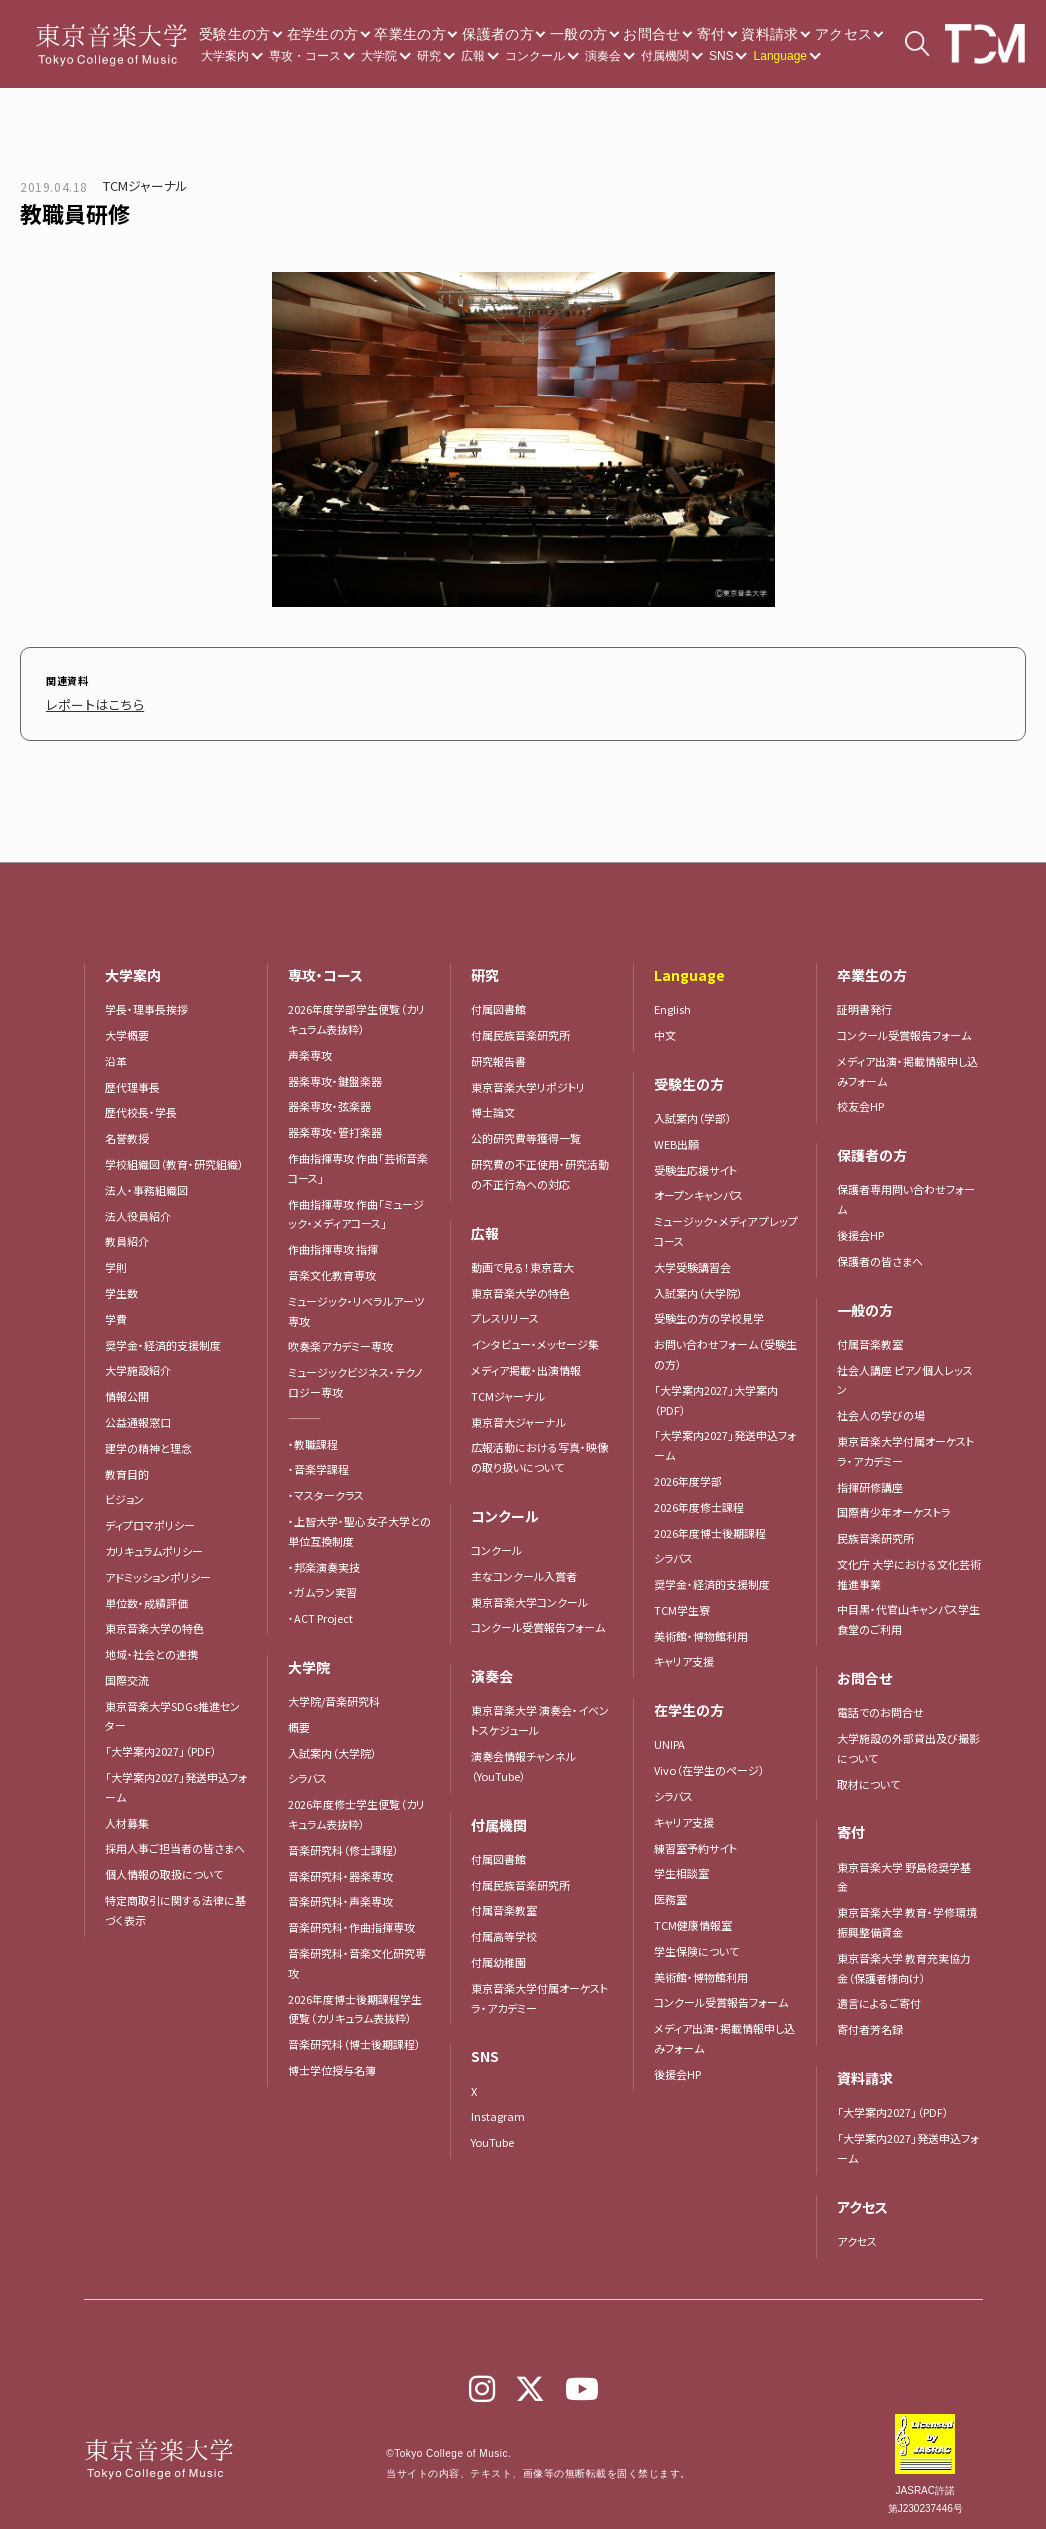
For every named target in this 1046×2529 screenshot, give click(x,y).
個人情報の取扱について (164, 1869)
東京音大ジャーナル (518, 1417)
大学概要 (127, 1030)
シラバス (307, 1773)
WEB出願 (676, 1139)
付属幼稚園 (498, 1957)
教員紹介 (127, 1236)
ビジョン (124, 1494)
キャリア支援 (684, 1656)
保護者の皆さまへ (880, 1256)
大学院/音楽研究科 (334, 1696)
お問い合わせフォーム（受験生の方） (725, 1349)
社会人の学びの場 (881, 1410)
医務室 (670, 1894)
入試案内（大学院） (332, 1748)
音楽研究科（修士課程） (343, 1845)
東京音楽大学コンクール (529, 1597)
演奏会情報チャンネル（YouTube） (523, 1761)
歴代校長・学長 (141, 1107)
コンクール (535, 56)
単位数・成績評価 (146, 1598)
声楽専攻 (310, 1050)
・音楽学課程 (318, 1464)
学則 (116, 1262)
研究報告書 (498, 1056)
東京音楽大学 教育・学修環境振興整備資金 (907, 1917)
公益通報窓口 (138, 1417)
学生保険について (696, 1946)
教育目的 (127, 1469)
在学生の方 (323, 34)
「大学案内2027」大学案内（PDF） (716, 1395)
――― (304, 1413)
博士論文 (493, 1107)
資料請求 (769, 34)
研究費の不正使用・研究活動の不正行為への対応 (540, 1169)
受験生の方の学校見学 (709, 1313)
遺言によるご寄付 (879, 1998)
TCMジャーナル (145, 185)
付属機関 (665, 56)
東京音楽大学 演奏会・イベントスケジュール (540, 1715)
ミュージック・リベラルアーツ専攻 (356, 1306)
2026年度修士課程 (699, 1502)
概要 (299, 1722)
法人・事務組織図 (146, 1185)
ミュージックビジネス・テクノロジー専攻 (355, 1377)
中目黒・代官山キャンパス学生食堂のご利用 (908, 1614)
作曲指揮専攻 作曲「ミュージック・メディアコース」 (356, 1209)
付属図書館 (498, 1004)
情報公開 (127, 1391)
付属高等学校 (504, 1931)
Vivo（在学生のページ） (709, 1765)
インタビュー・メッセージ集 (540, 1339)
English (672, 1004)
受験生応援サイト (695, 1165)
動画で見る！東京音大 (522, 1262)
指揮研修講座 (870, 1482)
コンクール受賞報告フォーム (538, 1622)
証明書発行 (864, 1004)
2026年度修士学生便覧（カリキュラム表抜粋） (356, 1809)
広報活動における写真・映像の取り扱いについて (539, 1452)
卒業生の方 (410, 34)
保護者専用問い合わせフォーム (906, 1194)
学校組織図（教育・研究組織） (174, 1159)
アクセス (843, 34)
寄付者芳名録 (870, 2024)
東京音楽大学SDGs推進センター (172, 1711)
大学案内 (225, 56)
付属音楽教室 (504, 1905)
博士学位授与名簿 (332, 2065)
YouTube (492, 2137)
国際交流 (127, 1675)
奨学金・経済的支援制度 (163, 1340)
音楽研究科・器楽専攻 (340, 1871)
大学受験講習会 (692, 1262)
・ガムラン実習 (322, 1587)
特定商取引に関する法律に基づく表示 (175, 1905)
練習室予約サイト (695, 1843)
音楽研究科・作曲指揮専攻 (351, 1922)
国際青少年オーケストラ (894, 1507)
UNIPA (669, 1739)
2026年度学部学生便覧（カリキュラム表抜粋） (356, 1014)
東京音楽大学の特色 (154, 1623)
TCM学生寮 (682, 1605)
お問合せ (651, 34)
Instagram (498, 2111)
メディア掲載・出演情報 (526, 1365)
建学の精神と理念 (148, 1443)
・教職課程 (313, 1439)
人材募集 (127, 1818)
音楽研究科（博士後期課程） (354, 2039)
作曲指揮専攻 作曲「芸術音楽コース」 (358, 1163)
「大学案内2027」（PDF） (161, 1746)
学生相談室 (681, 1868)
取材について (868, 1779)
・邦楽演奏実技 (324, 1562)
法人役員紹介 (138, 1211)
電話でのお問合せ (880, 1707)
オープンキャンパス (698, 1190)
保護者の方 (498, 34)
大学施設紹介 (138, 1365)
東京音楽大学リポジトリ (528, 1082)
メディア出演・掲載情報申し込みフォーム (724, 2033)
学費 (116, 1314)
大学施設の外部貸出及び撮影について (908, 1743)
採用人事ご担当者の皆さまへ (175, 1843)
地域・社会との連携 (151, 1649)
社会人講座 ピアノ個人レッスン (905, 1375)
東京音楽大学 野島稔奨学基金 (904, 1872)
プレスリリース (505, 1313)
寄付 (711, 34)
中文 (665, 1030)
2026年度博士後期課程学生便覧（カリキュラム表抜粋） (355, 2004)
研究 (429, 56)
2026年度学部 (688, 1476)
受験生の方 (235, 34)
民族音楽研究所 (875, 1533)
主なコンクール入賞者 (524, 1571)
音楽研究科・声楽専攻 (340, 1896)
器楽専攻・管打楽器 (340, 1127)
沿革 (116, 1056)
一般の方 (578, 34)
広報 (473, 56)
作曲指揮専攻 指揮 (333, 1244)
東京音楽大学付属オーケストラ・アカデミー (539, 1993)
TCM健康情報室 (693, 1920)
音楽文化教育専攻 (332, 1270)
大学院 (379, 56)
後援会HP (677, 2069)
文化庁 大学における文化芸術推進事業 (909, 1569)
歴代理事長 (132, 1082)
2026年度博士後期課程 (710, 1528)
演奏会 (603, 56)
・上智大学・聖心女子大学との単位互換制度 (359, 1526)
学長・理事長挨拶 (146, 1004)
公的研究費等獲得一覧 (526, 1133)
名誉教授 (127, 1133)
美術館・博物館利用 (701, 1631)
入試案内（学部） (693, 1113)
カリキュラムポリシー (154, 1546)
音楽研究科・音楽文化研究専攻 (357, 1958)
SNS (721, 56)
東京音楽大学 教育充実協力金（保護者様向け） (904, 1963)
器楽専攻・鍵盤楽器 (340, 1076)
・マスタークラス (326, 1490)
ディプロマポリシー (150, 1520)
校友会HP (860, 1101)
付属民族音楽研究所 (520, 1030)
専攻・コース (305, 56)
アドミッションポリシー (158, 1572)
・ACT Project (320, 1613)
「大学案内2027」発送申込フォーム (176, 1782)
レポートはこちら (85, 701)
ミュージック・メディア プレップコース (726, 1226)
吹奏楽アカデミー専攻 (340, 1341)
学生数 (121, 1288)
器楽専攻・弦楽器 (335, 1101)
